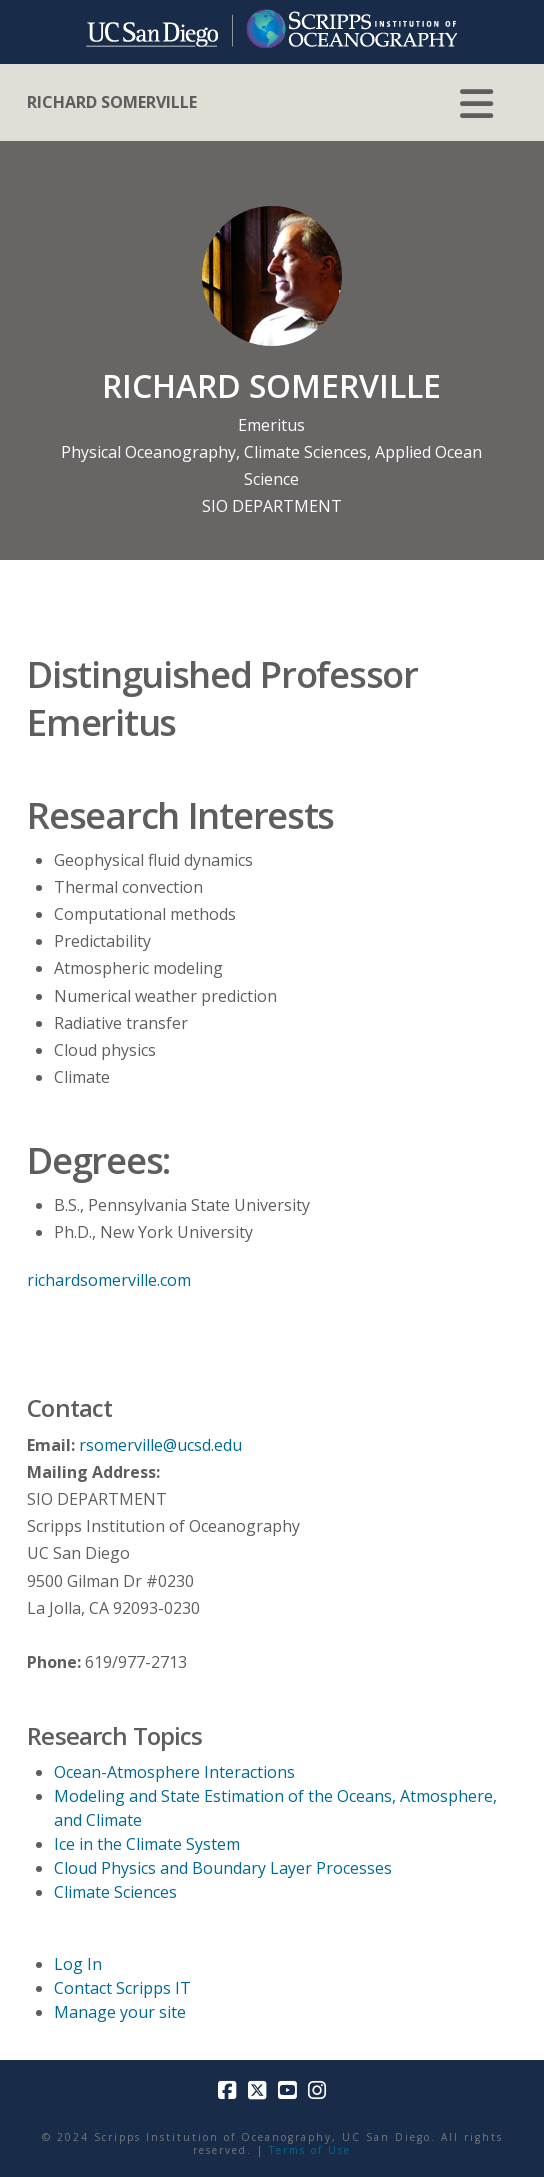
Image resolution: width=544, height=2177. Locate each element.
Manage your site (120, 2012)
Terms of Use (310, 2150)
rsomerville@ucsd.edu (160, 1445)
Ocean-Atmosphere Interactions (174, 1772)
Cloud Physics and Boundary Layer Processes (223, 1868)
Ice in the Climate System (147, 1844)
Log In (78, 1964)
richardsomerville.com (109, 1280)
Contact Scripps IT (122, 1988)
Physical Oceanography (148, 452)
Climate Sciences (305, 452)
